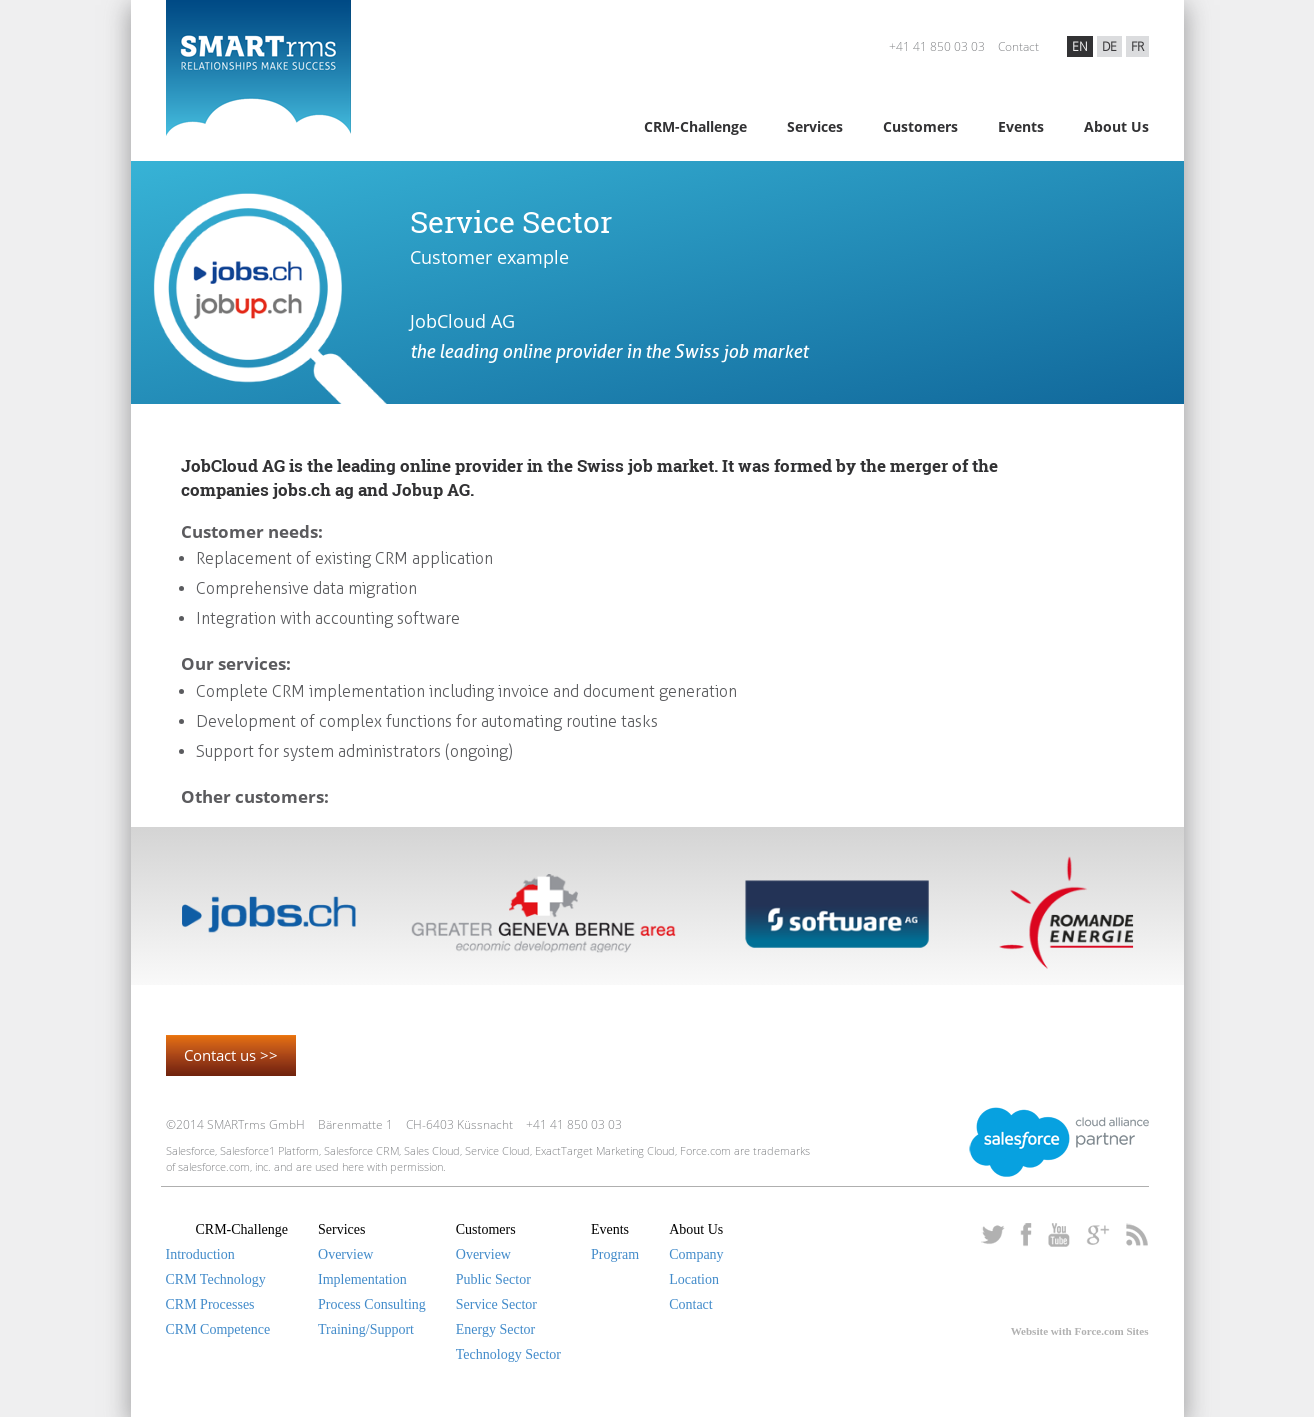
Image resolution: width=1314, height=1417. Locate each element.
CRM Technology (216, 1279)
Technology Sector (508, 1354)
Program (615, 1254)
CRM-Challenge (695, 126)
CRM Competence (218, 1329)
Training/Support (366, 1329)
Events (1021, 126)
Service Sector (496, 1304)
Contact (1018, 46)
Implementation (362, 1279)
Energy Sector (495, 1329)
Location (694, 1279)
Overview (345, 1254)
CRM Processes (210, 1304)
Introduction (200, 1254)
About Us (1116, 126)
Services (815, 126)
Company (696, 1254)
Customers (920, 126)
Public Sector (493, 1279)
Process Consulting (372, 1304)
